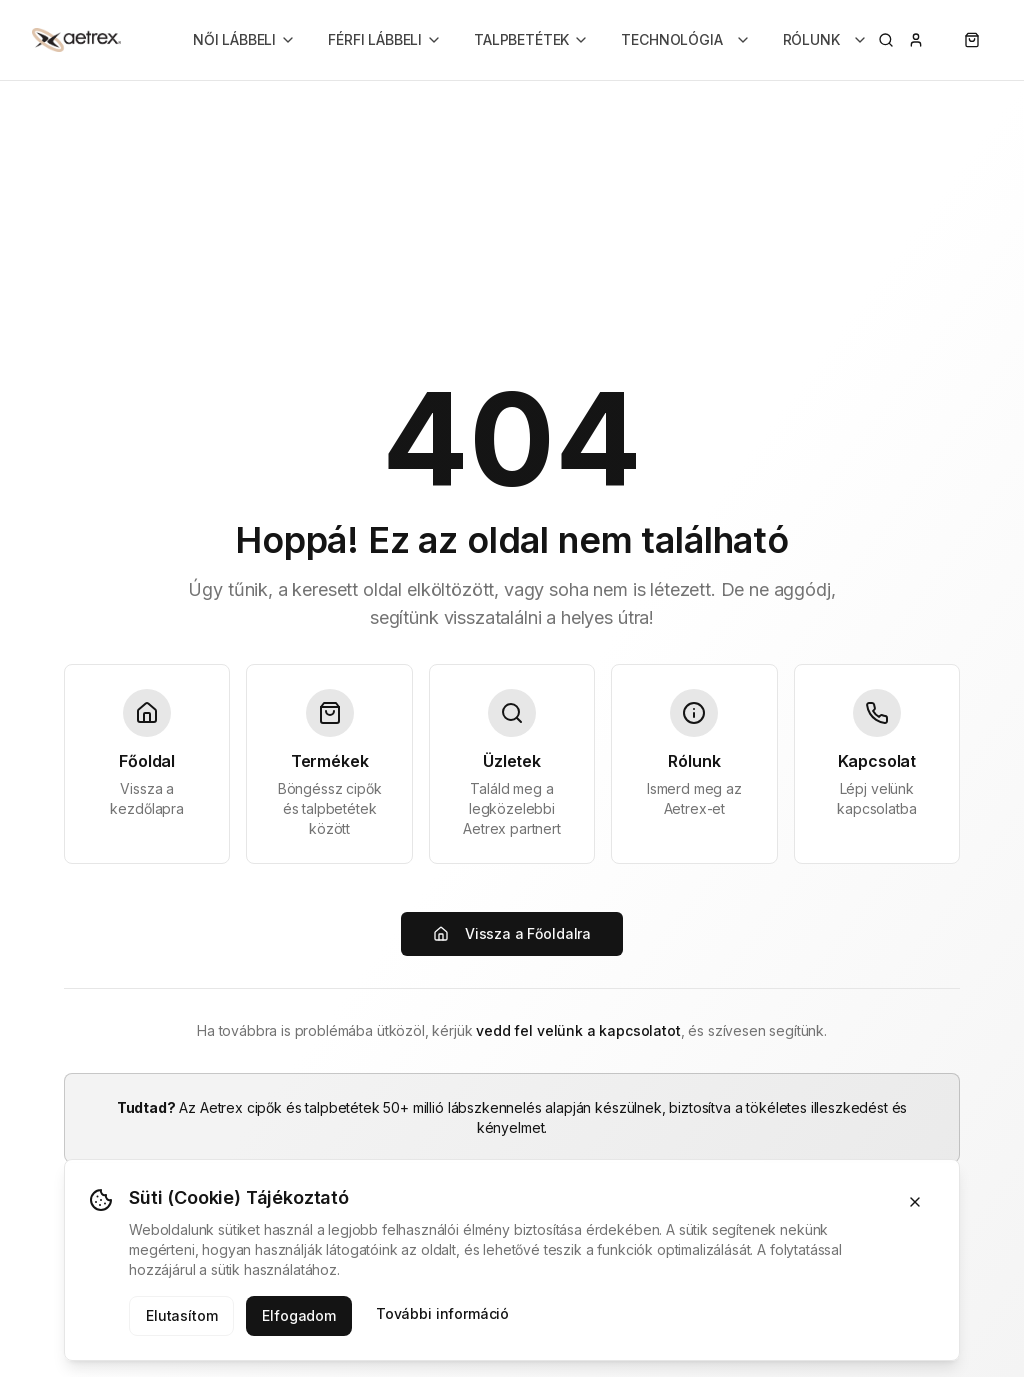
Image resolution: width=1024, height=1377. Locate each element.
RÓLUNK (825, 39)
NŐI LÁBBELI (244, 39)
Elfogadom (299, 1315)
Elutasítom (181, 1315)
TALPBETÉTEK (531, 39)
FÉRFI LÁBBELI (385, 39)
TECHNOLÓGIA (685, 39)
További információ (442, 1313)
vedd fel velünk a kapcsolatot (578, 1030)
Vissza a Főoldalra (512, 933)
